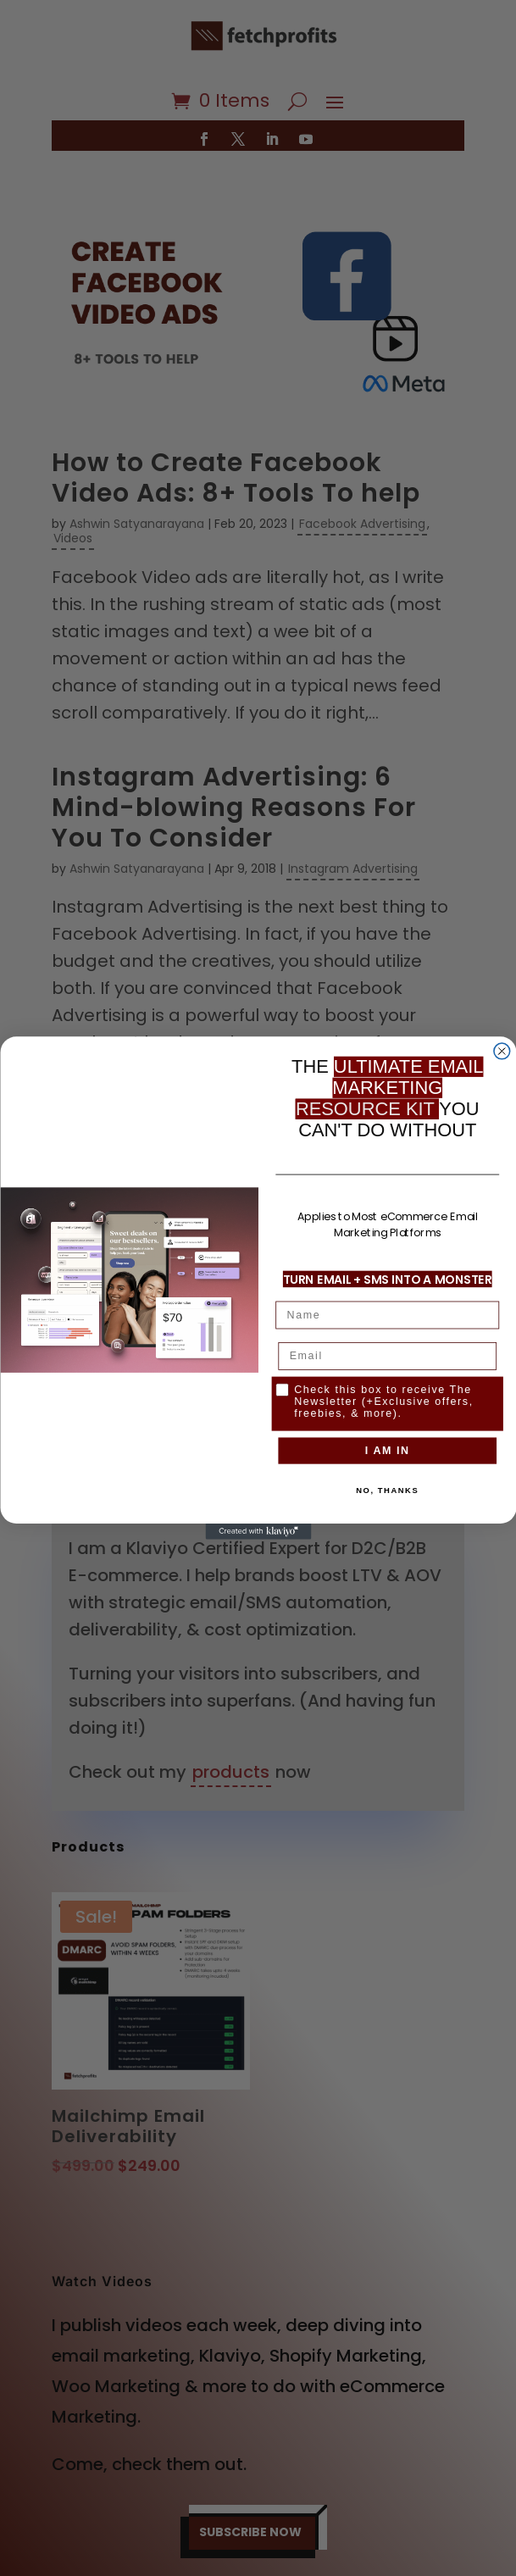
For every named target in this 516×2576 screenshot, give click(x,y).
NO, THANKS (387, 1490)
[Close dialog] (501, 1051)
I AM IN (386, 1450)
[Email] (387, 1356)
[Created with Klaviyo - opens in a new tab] (258, 1532)
